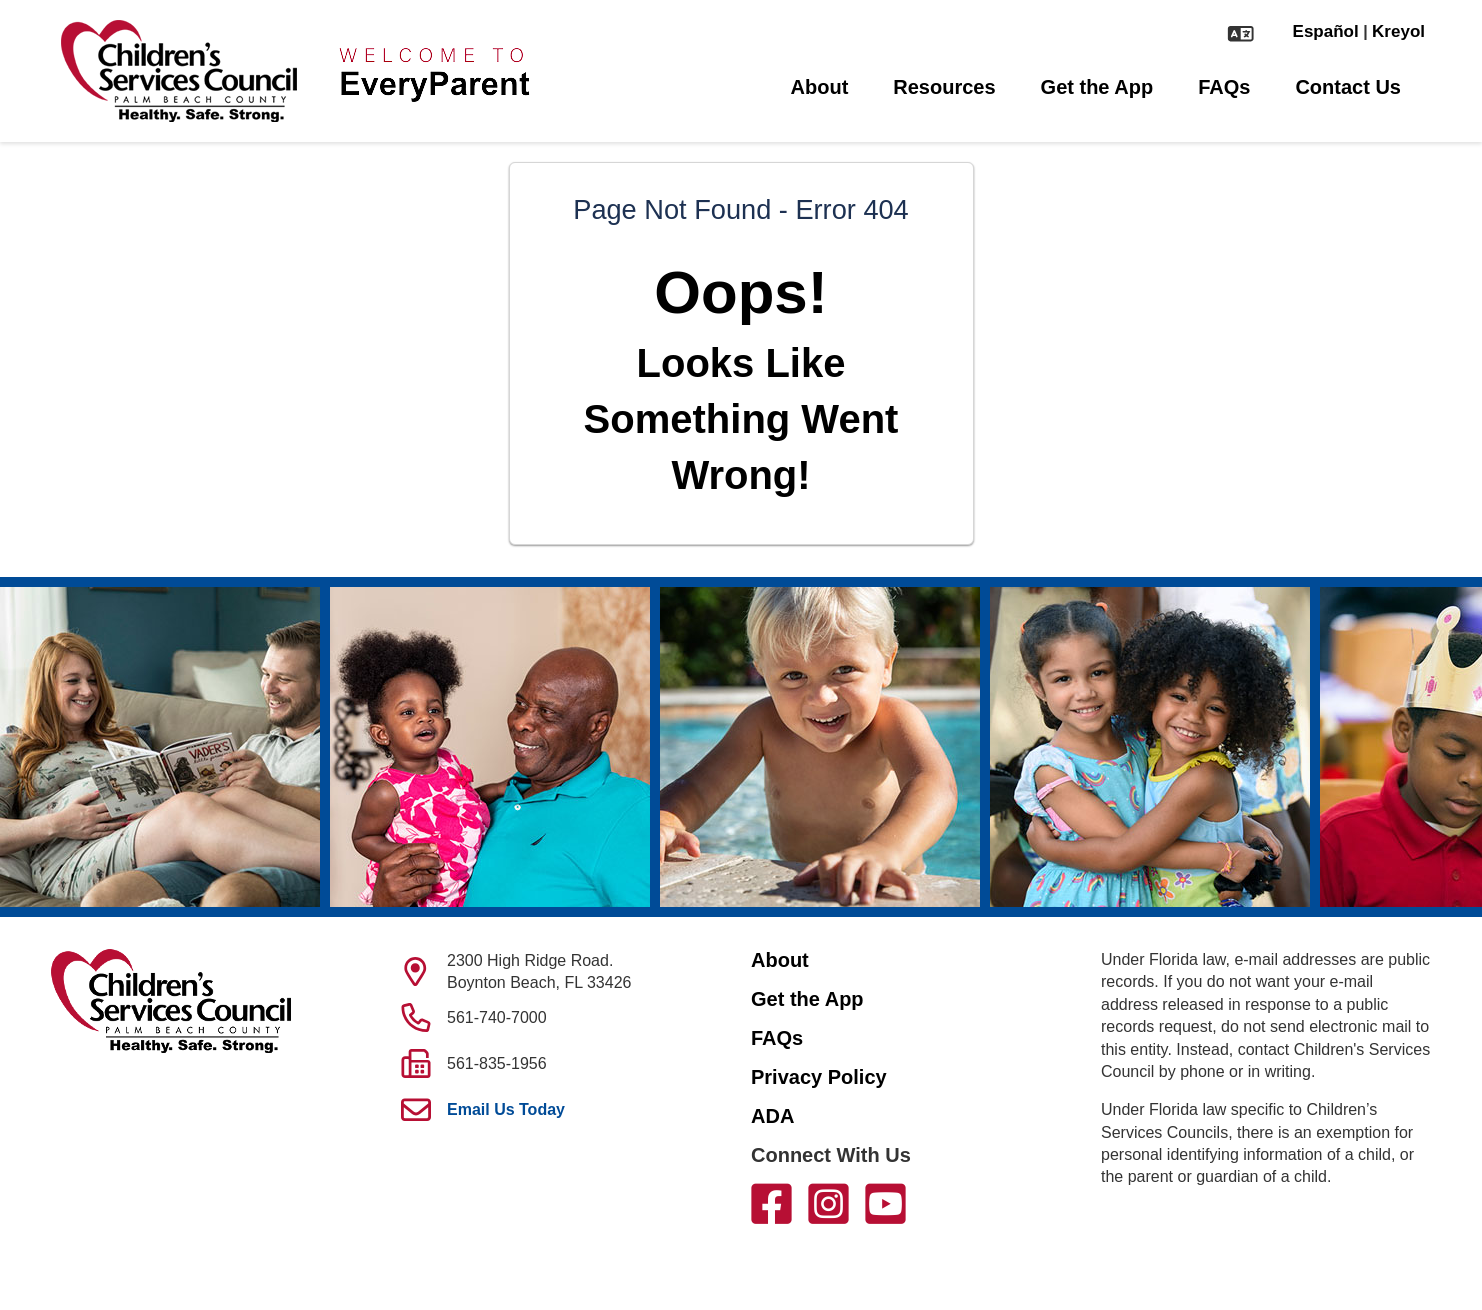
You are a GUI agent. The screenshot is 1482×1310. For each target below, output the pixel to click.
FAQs (1224, 87)
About (820, 87)
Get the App (1097, 87)
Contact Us (1348, 87)
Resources (944, 87)
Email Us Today (506, 1109)
